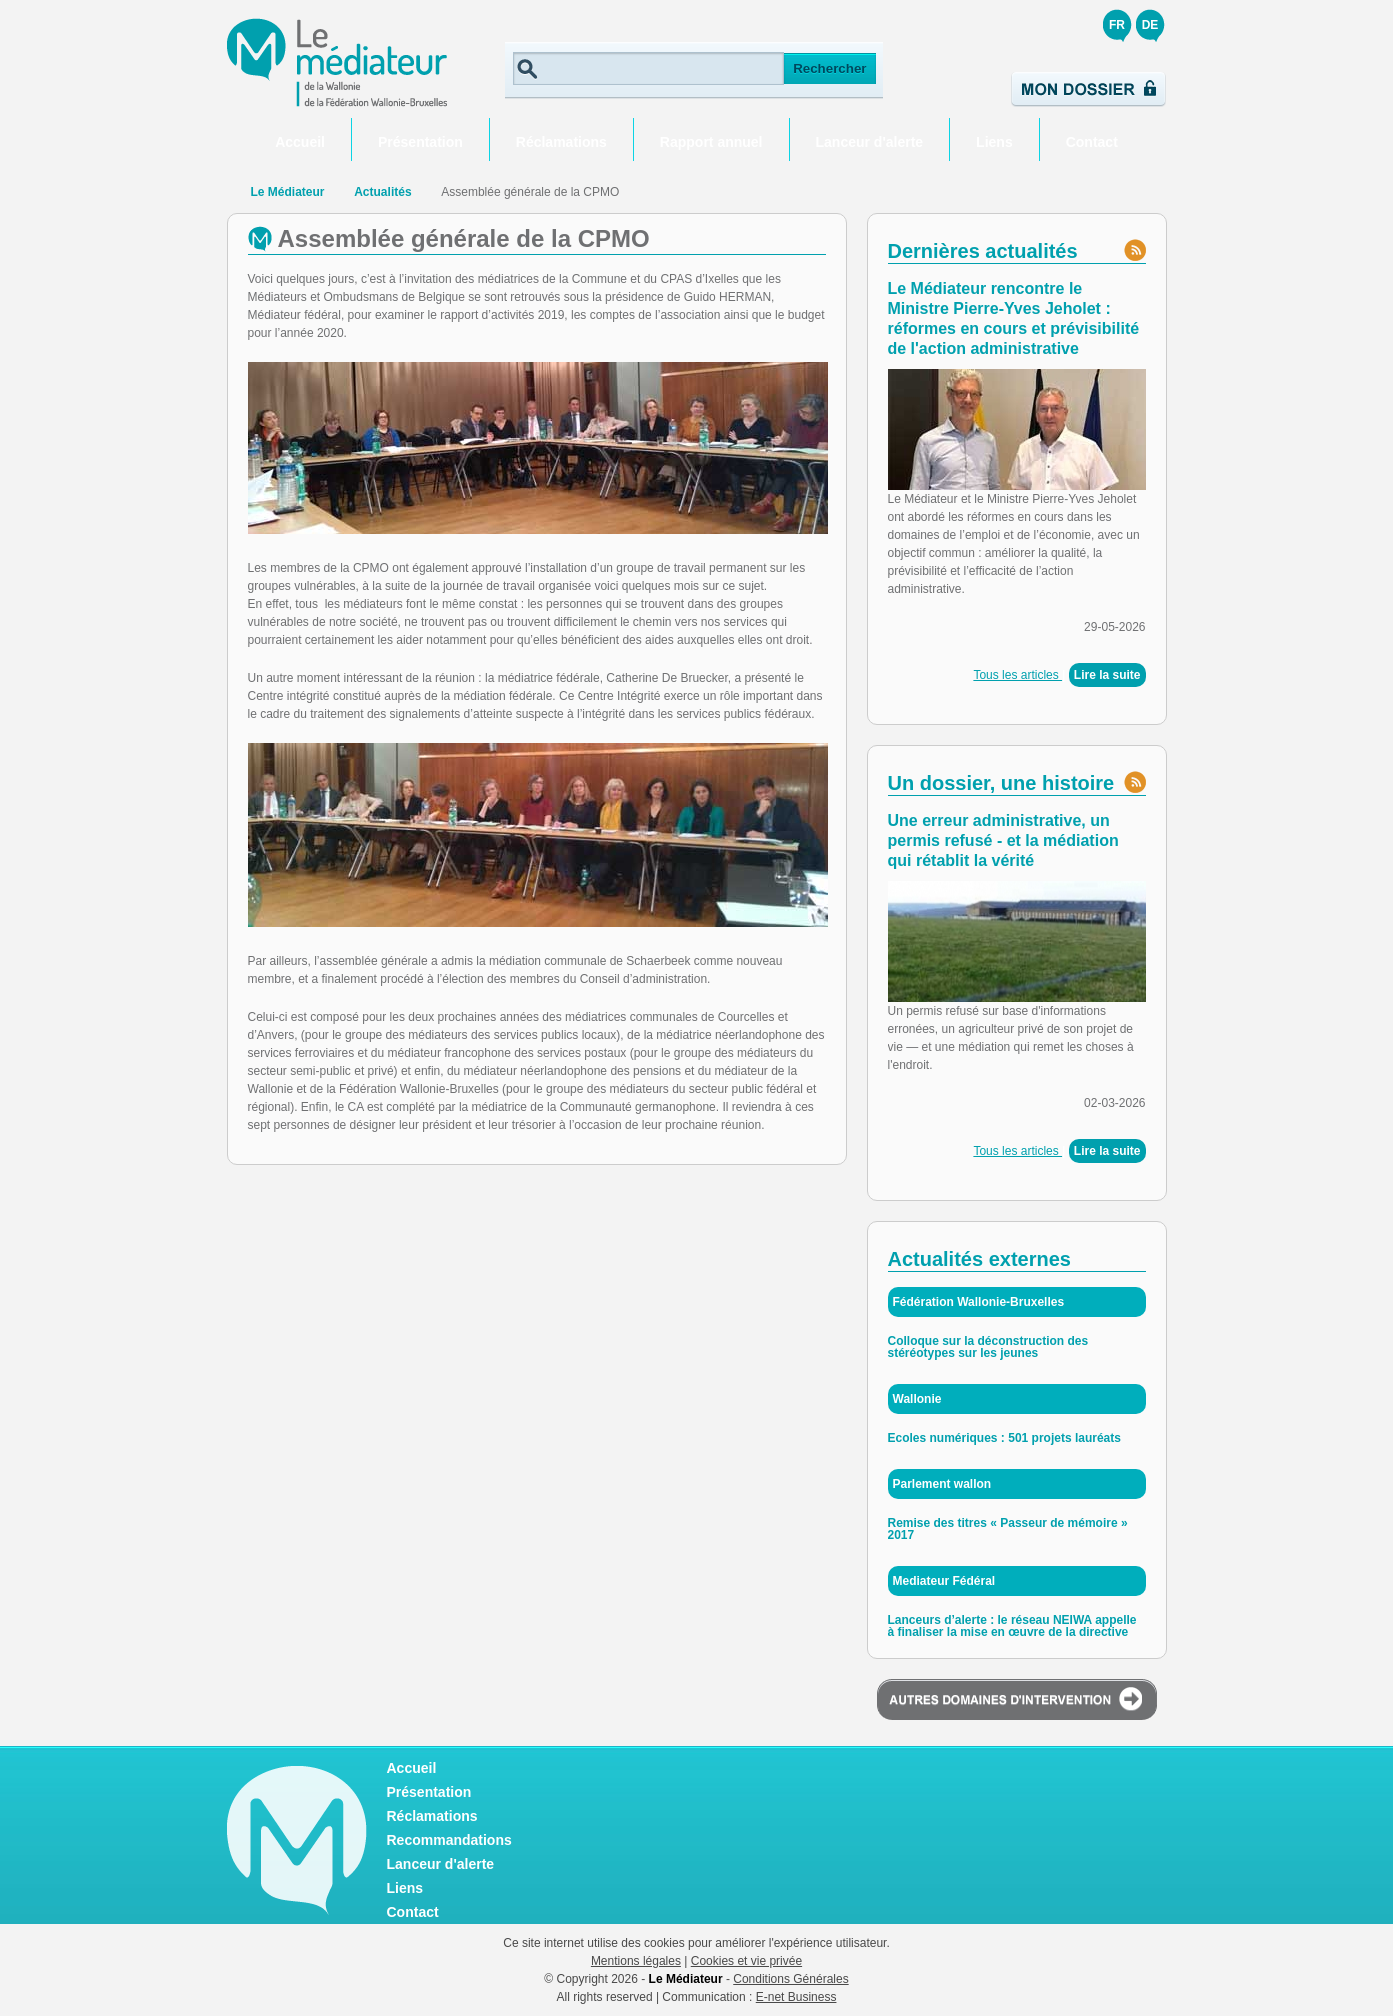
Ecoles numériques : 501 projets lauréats (1004, 1438)
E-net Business (796, 1997)
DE (1150, 25)
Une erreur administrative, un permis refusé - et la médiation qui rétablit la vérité (1003, 840)
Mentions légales (636, 1961)
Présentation (420, 142)
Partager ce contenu (1151, 193)
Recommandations (449, 1840)
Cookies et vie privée (746, 1961)
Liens (994, 142)
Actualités (382, 192)
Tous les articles (1017, 675)
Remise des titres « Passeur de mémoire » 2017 (1008, 1529)
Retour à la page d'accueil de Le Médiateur (233, 192)
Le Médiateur (288, 192)
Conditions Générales (790, 1979)
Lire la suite (1107, 675)
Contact (1092, 142)
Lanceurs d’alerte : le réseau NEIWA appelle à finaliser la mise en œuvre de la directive (1012, 1626)
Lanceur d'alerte (870, 142)
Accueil (300, 142)
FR (1117, 25)
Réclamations (561, 142)
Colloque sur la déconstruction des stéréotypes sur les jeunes (988, 1347)
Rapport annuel (711, 142)
